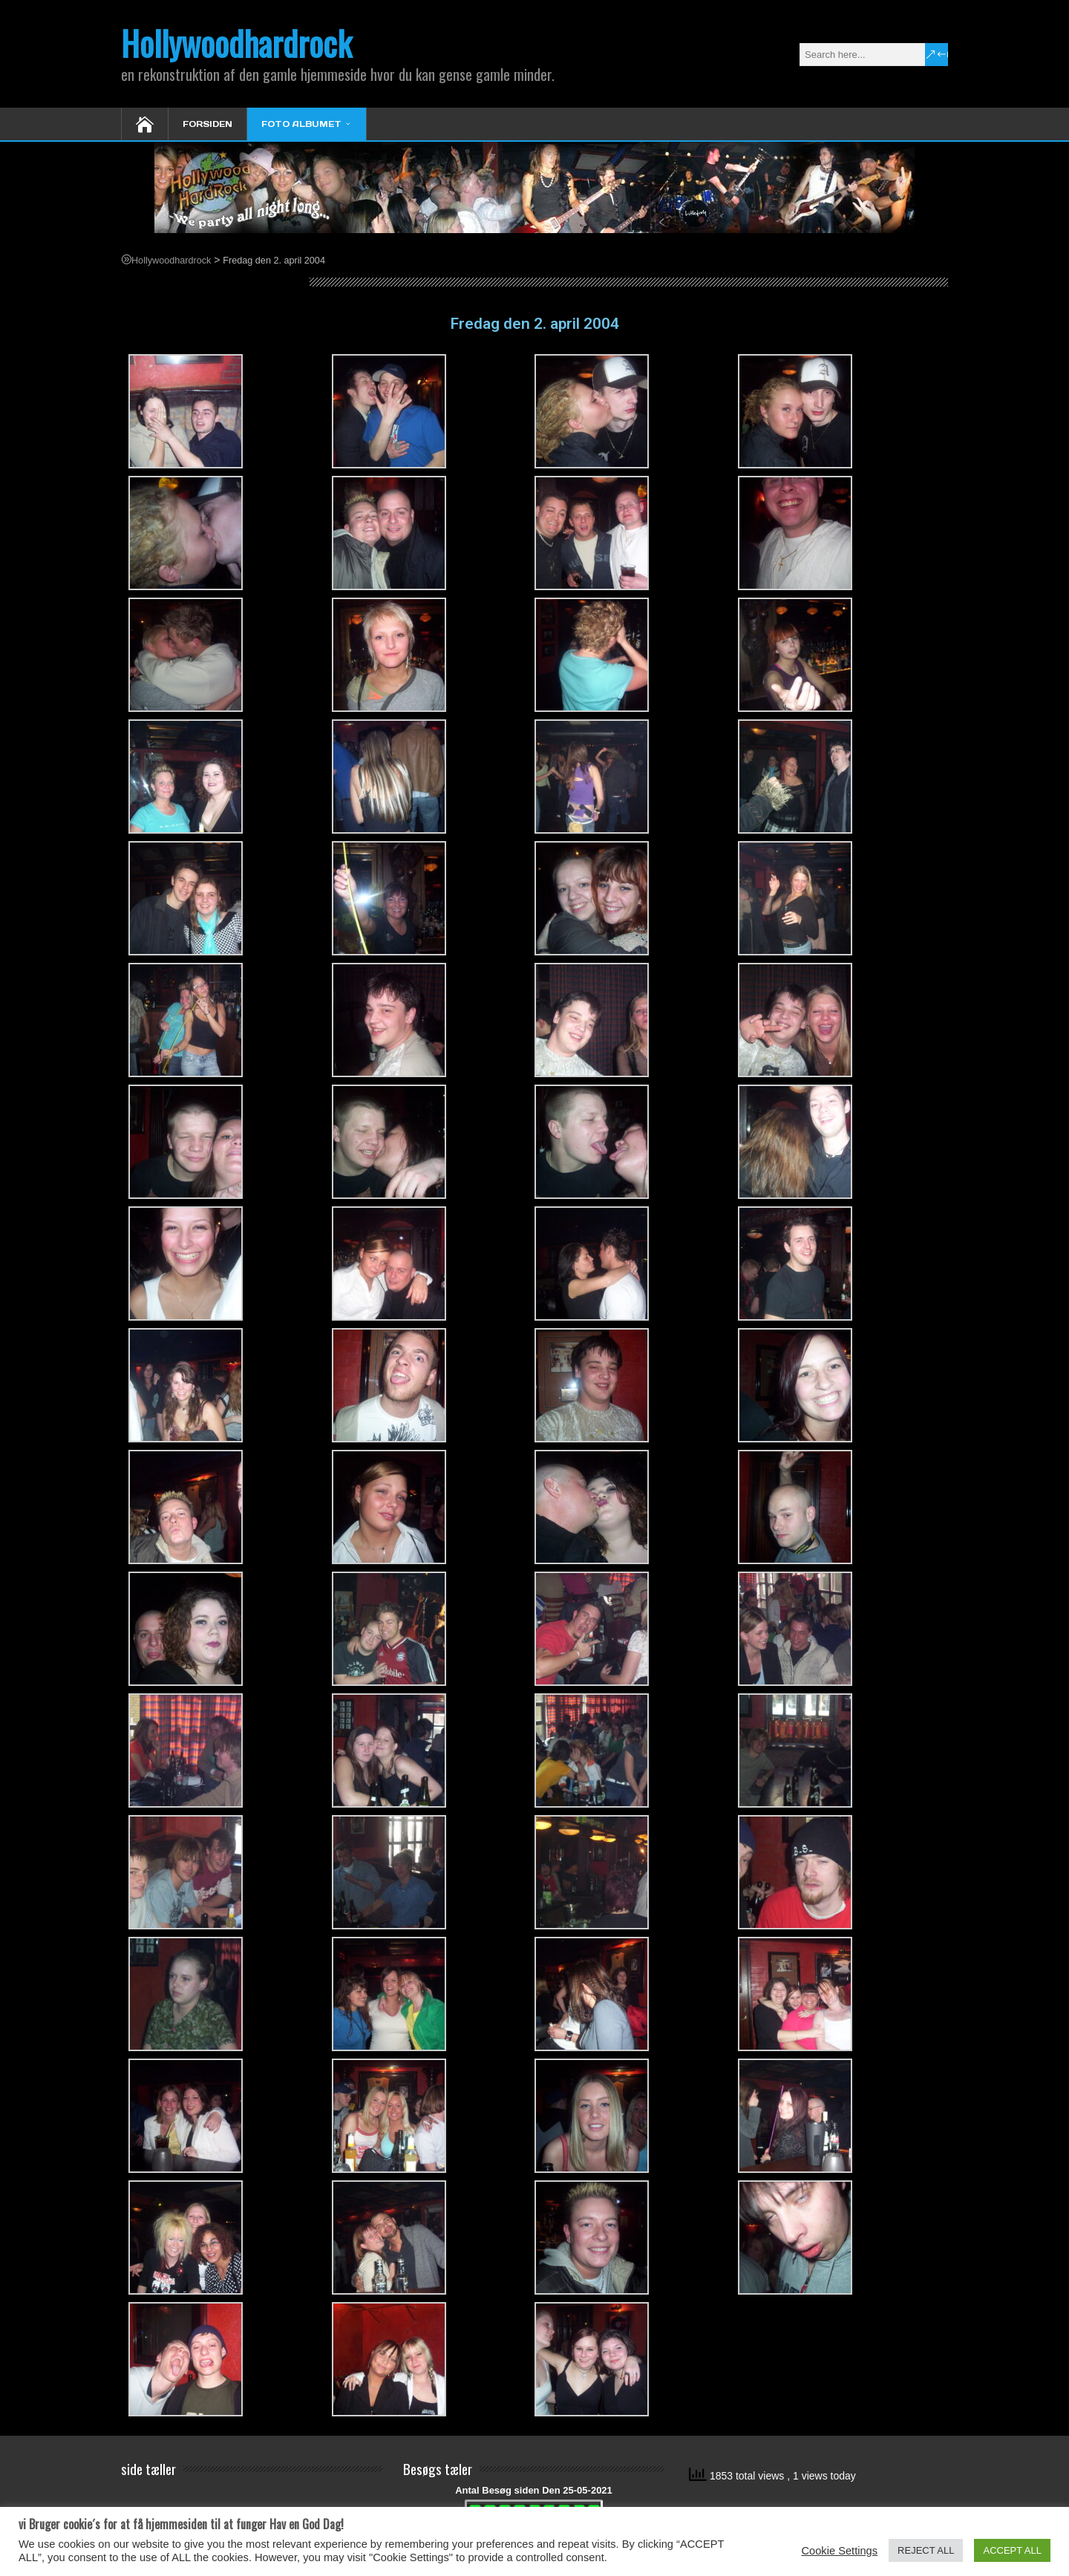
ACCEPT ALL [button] (1012, 2550)
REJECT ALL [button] (926, 2550)
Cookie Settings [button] (839, 2551)
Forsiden (207, 124)
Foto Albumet (301, 124)
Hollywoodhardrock (236, 43)
